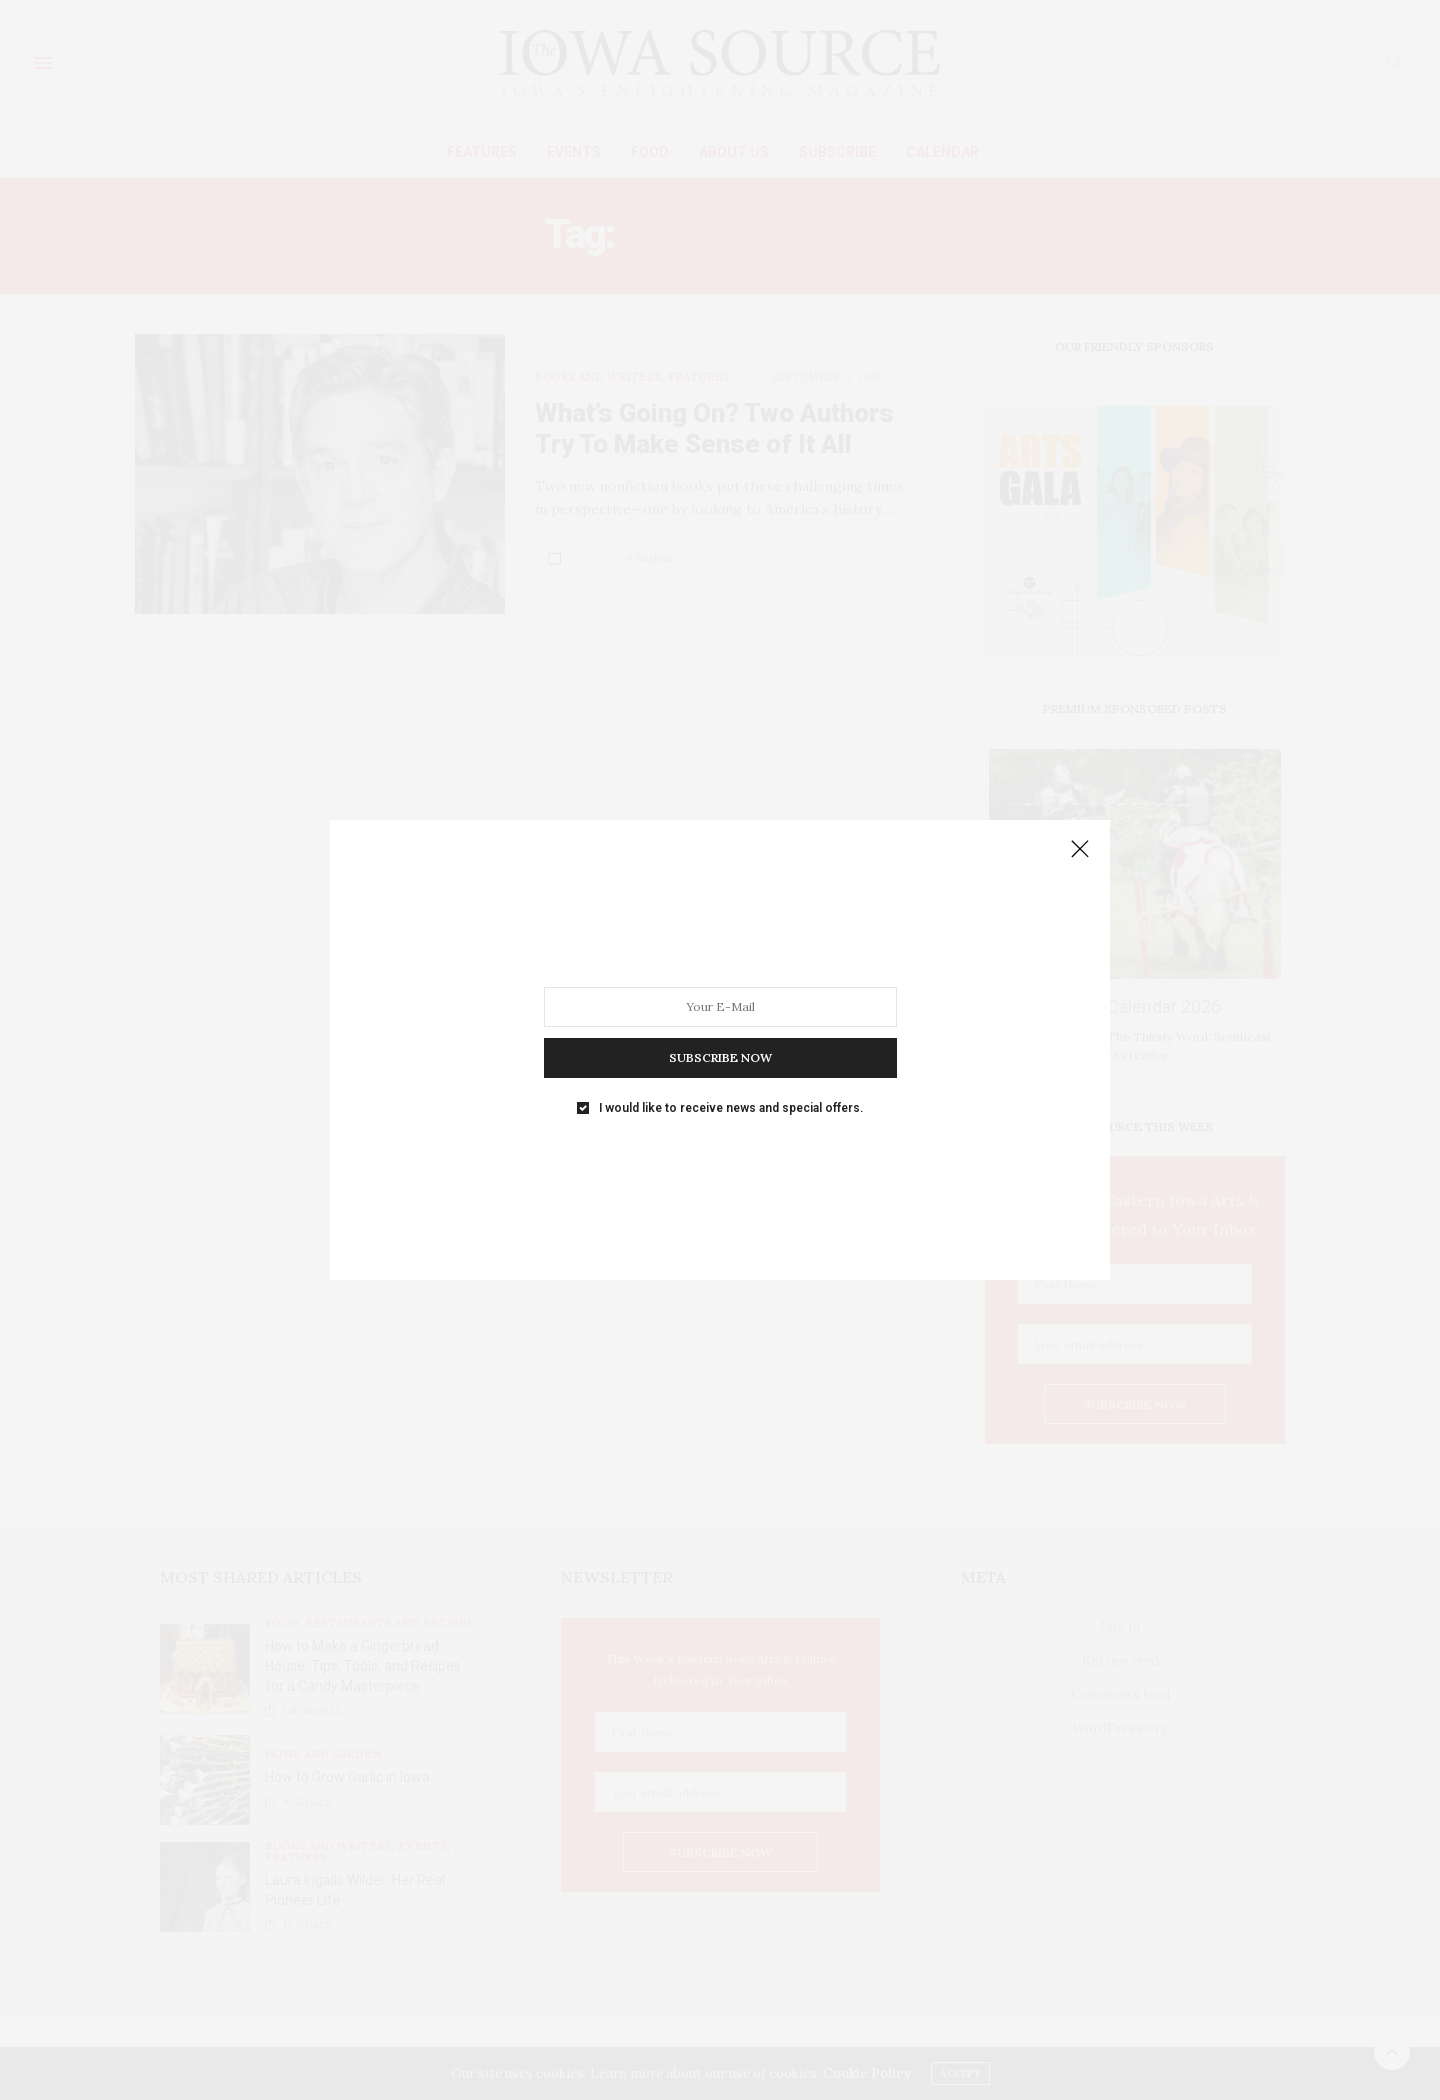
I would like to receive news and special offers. (731, 1108)
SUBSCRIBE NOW (720, 1057)
